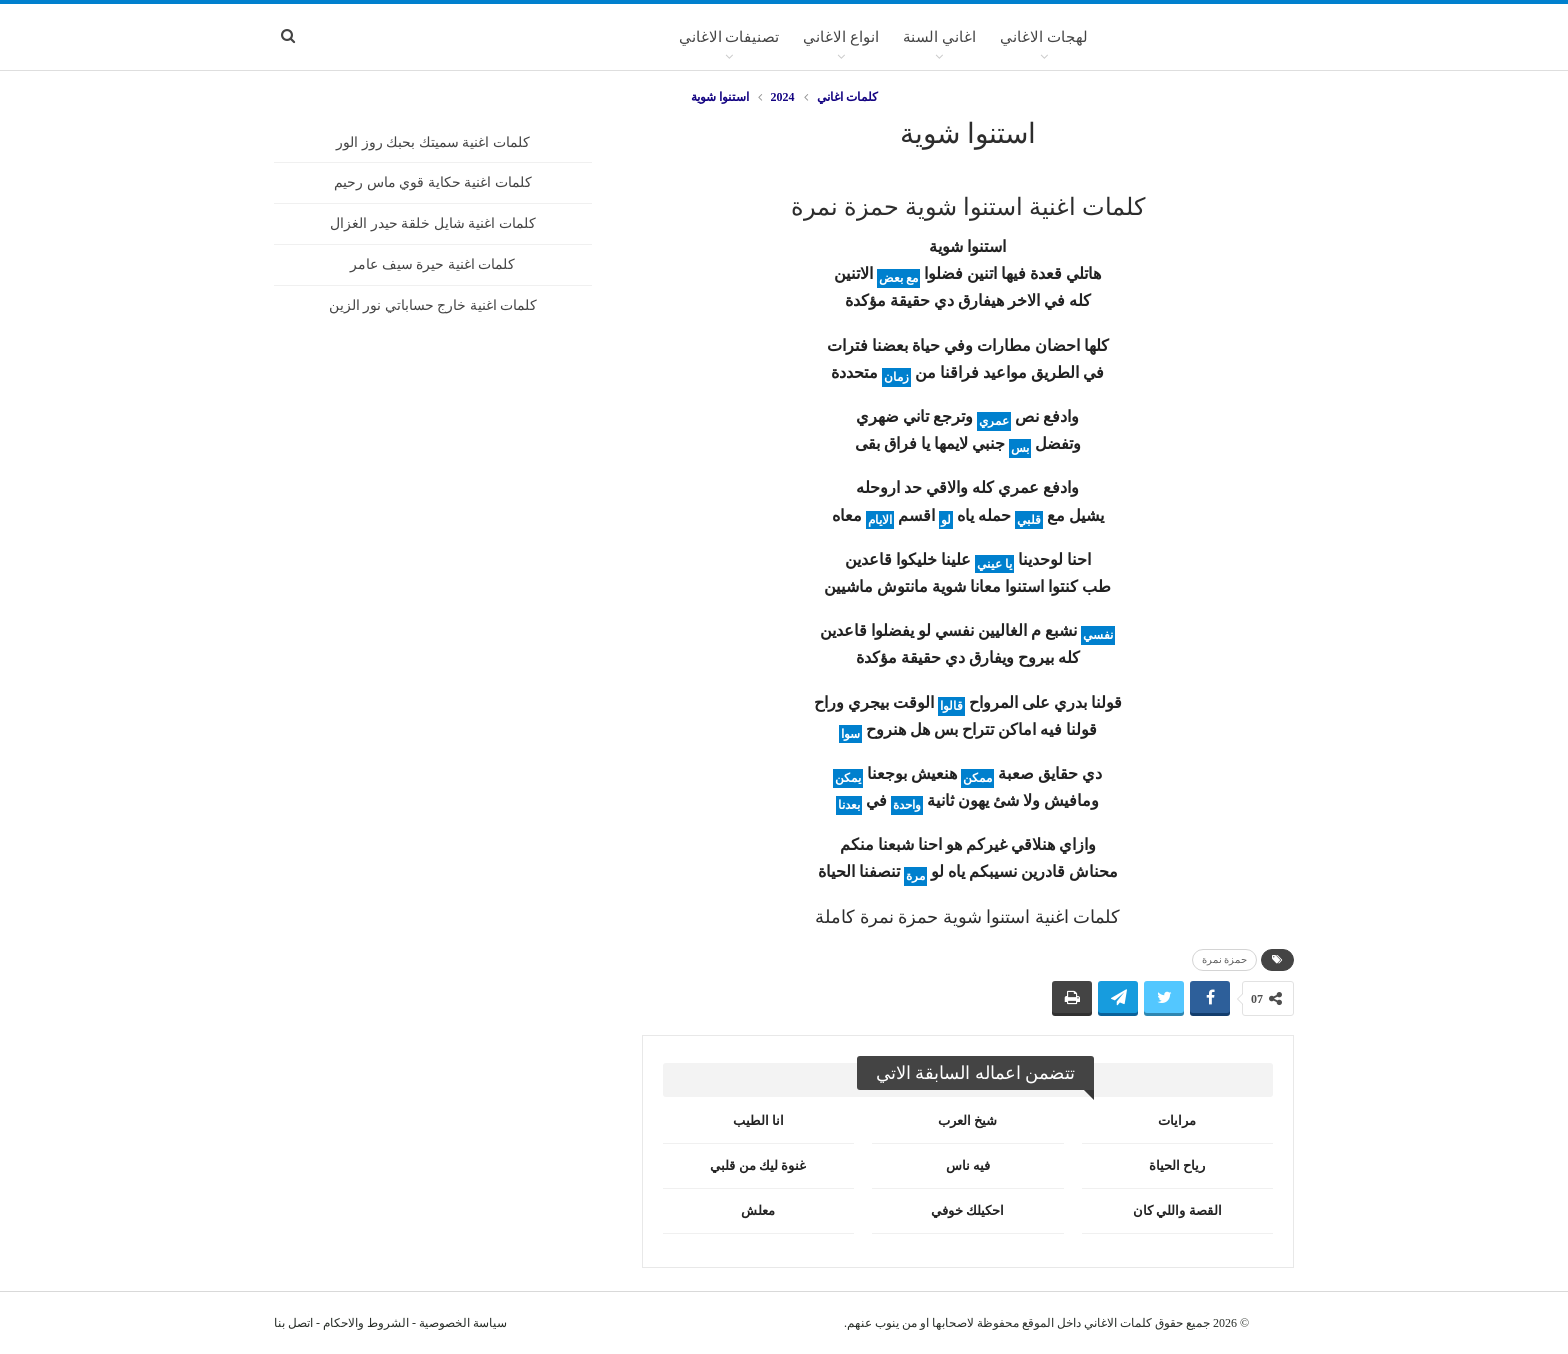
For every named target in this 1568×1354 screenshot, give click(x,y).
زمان (896, 377)
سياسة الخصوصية (463, 1323)
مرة (915, 876)
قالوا (951, 706)
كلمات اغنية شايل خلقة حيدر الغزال (433, 223)
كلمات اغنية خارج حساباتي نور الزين (433, 305)
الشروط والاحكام (366, 1323)
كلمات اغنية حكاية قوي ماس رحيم (433, 182)
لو (946, 520)
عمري (994, 421)
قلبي (1029, 520)
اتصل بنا (293, 1323)
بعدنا (849, 805)
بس (1020, 448)
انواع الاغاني (841, 37)
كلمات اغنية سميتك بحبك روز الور (433, 142)
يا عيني (994, 564)
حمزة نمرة (1225, 959)
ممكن (977, 778)
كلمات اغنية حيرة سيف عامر (432, 264)
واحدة (907, 805)
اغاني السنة (939, 37)
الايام (880, 520)
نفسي (1098, 635)
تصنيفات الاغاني (729, 37)
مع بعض (898, 278)
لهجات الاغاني (1044, 37)
